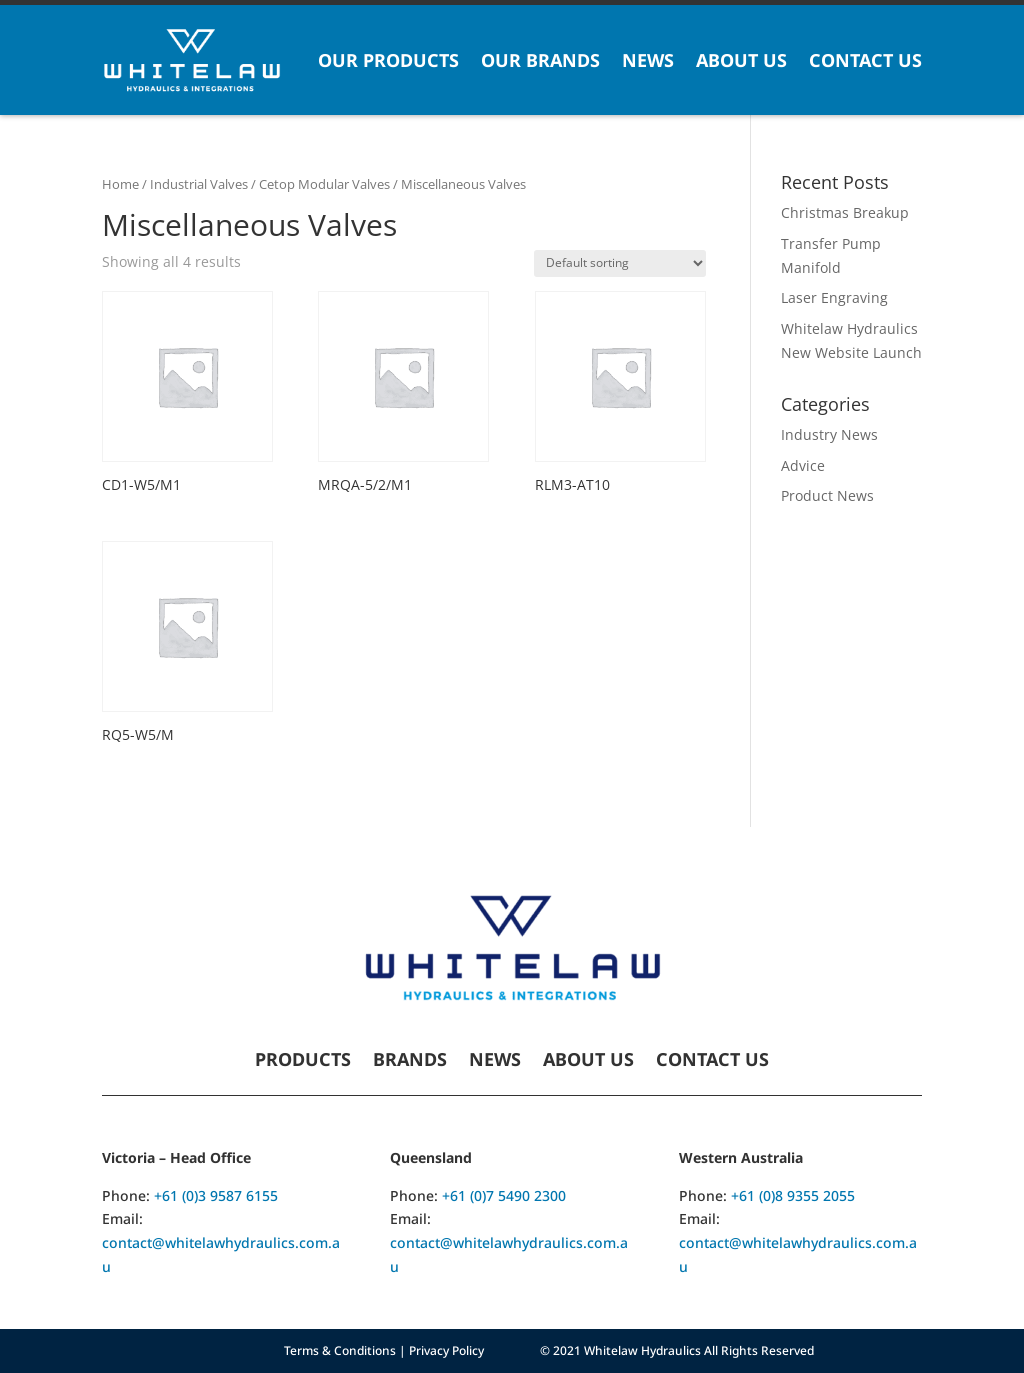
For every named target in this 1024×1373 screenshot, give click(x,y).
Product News (827, 495)
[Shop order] (620, 263)
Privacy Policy (446, 1350)
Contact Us (865, 60)
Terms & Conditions (340, 1350)
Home (120, 184)
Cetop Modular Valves (324, 184)
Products (303, 1061)
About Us (741, 60)
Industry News (829, 434)
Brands (410, 1061)
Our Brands (540, 60)
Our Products (388, 60)
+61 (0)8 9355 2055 (793, 1195)
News (648, 60)
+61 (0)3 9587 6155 (216, 1195)
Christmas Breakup (845, 212)
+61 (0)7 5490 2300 (504, 1195)
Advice (803, 465)
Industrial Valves (199, 184)
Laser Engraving (834, 297)
